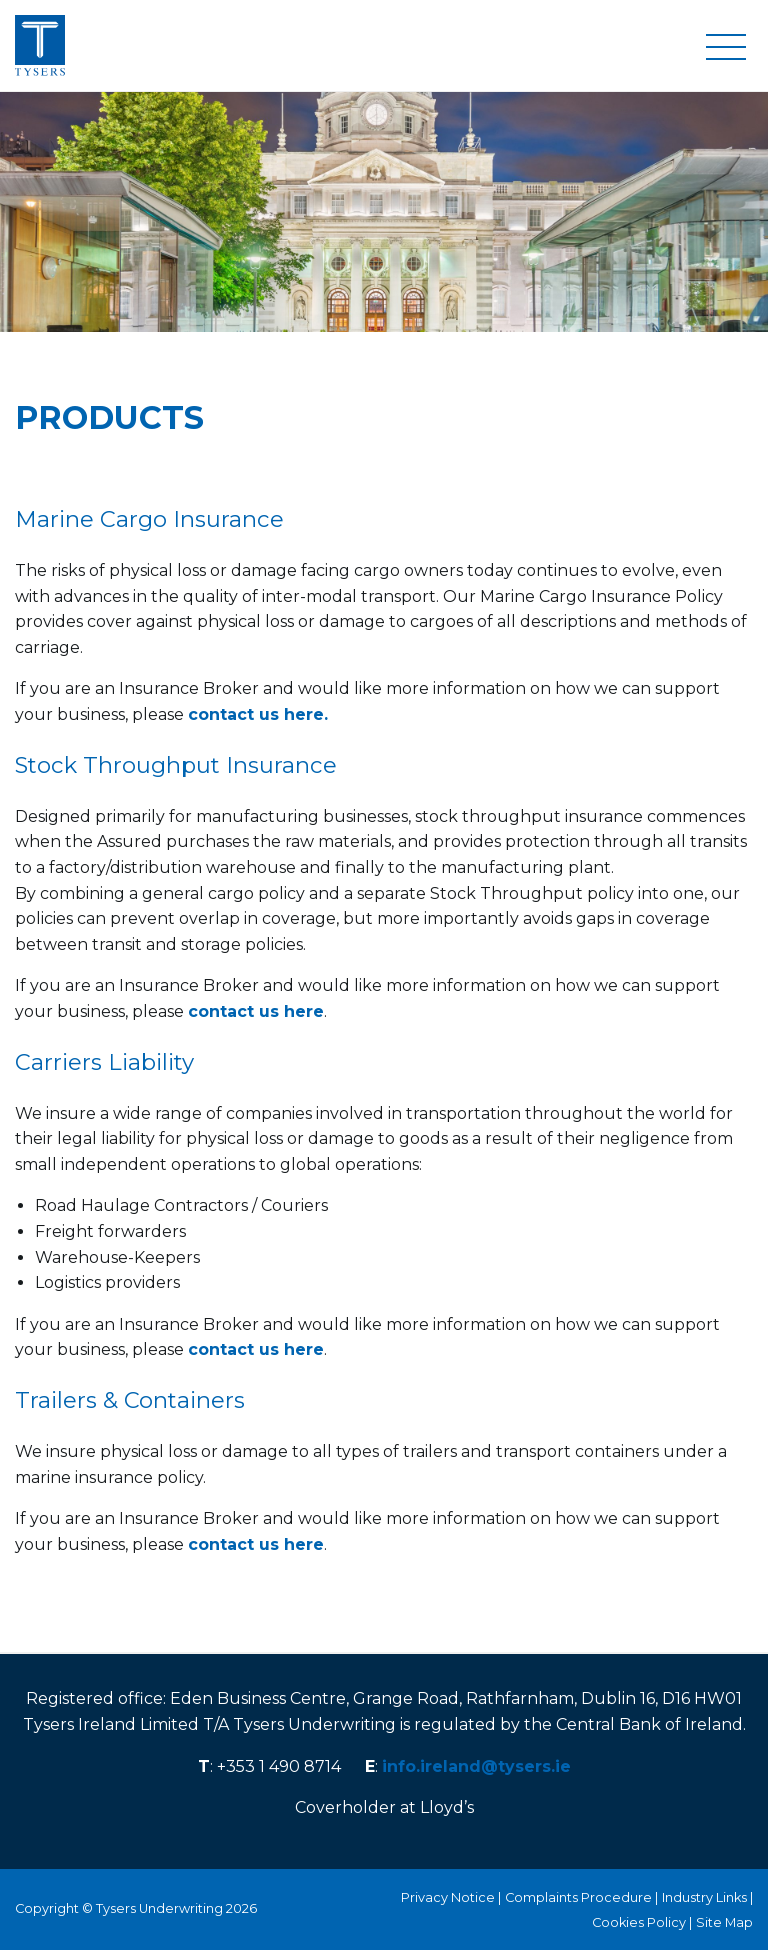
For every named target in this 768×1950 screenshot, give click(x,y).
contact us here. (258, 714)
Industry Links (704, 1897)
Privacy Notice (448, 1897)
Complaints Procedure (578, 1897)
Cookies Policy (639, 1922)
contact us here (256, 1011)
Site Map (724, 1922)
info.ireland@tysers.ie (476, 1766)
